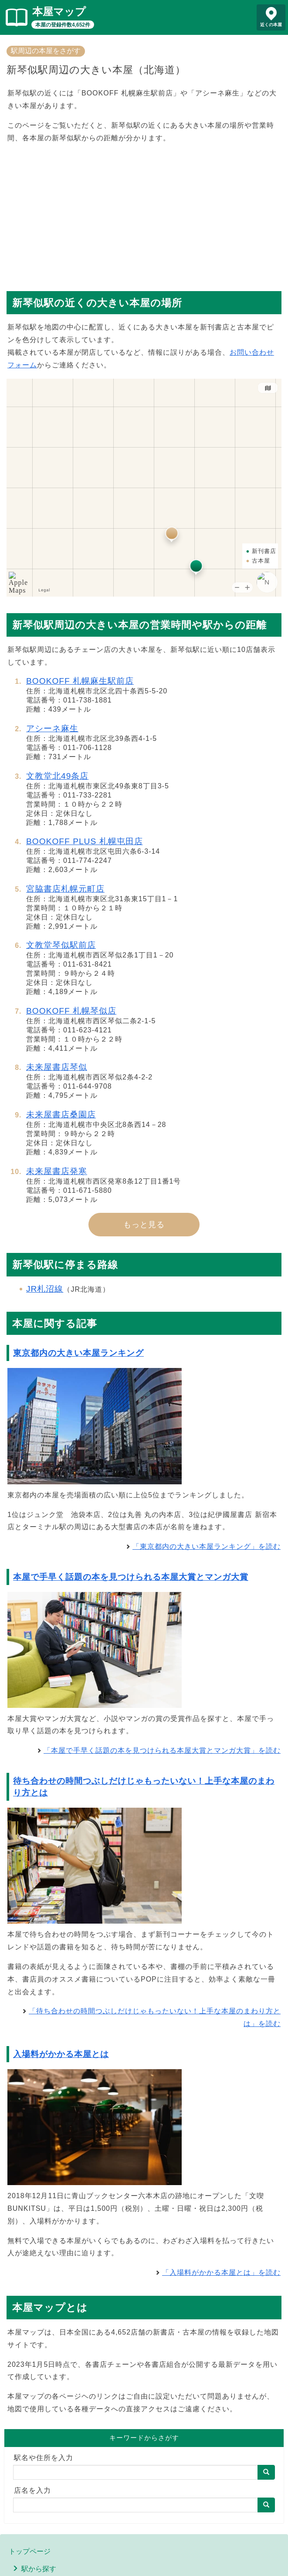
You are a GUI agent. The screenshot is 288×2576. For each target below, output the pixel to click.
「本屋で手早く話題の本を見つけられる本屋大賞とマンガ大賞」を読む (162, 1750)
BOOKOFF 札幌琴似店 (71, 1010)
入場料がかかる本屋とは (61, 2054)
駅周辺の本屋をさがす (46, 50)
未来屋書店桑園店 (61, 1114)
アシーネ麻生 (52, 728)
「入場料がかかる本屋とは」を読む (221, 2272)
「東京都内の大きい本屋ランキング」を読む (206, 1546)
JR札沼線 (44, 1288)
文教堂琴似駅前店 (61, 945)
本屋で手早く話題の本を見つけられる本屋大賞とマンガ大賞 (130, 1577)
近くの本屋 (271, 24)
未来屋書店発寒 (56, 1171)
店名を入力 (32, 2490)
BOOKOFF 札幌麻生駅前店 (80, 681)
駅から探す (38, 2569)
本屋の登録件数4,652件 (62, 25)
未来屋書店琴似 (56, 1067)
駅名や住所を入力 (43, 2457)
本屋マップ (59, 11)
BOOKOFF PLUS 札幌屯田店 (84, 841)
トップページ (30, 2551)
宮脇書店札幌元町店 (65, 888)
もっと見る (144, 1224)
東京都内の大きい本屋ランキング (78, 1353)
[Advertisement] (144, 213)
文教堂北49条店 (57, 776)
